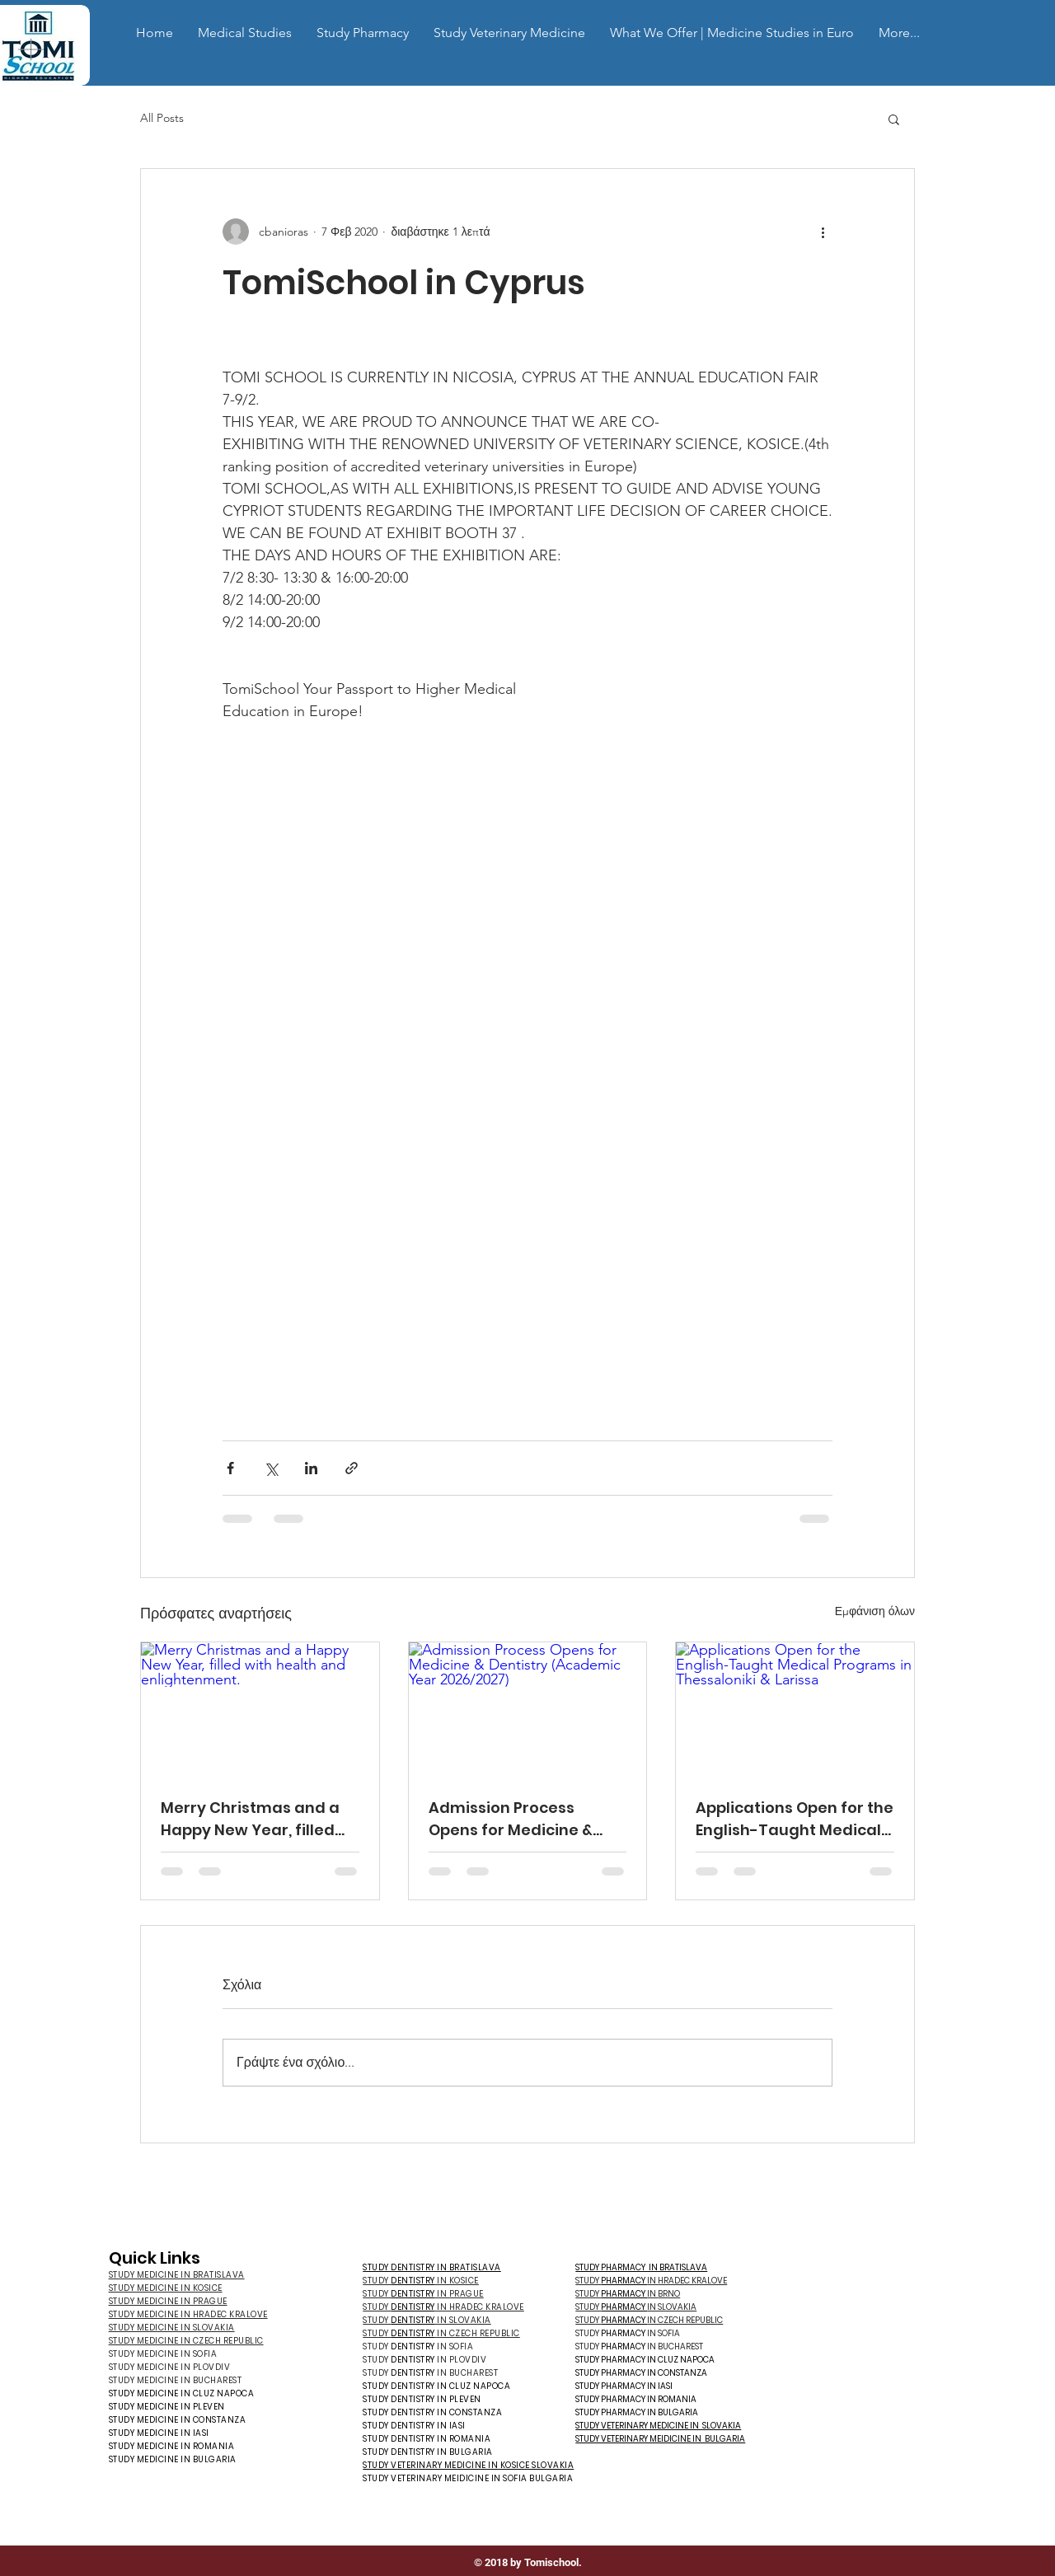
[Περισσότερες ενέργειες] (822, 231)
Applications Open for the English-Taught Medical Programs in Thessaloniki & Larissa (794, 1819)
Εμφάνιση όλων (875, 1611)
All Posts (162, 117)
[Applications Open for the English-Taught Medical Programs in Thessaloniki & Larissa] (795, 1709)
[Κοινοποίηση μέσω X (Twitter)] (271, 1468)
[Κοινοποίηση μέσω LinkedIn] (311, 1468)
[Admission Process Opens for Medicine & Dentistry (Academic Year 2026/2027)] (528, 1709)
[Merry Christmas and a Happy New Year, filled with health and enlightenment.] (260, 1709)
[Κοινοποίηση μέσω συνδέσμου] (351, 1468)
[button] (244, 33)
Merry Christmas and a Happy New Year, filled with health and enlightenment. (250, 1819)
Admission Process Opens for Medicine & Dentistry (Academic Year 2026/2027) (511, 1819)
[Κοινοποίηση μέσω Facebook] (230, 1468)
